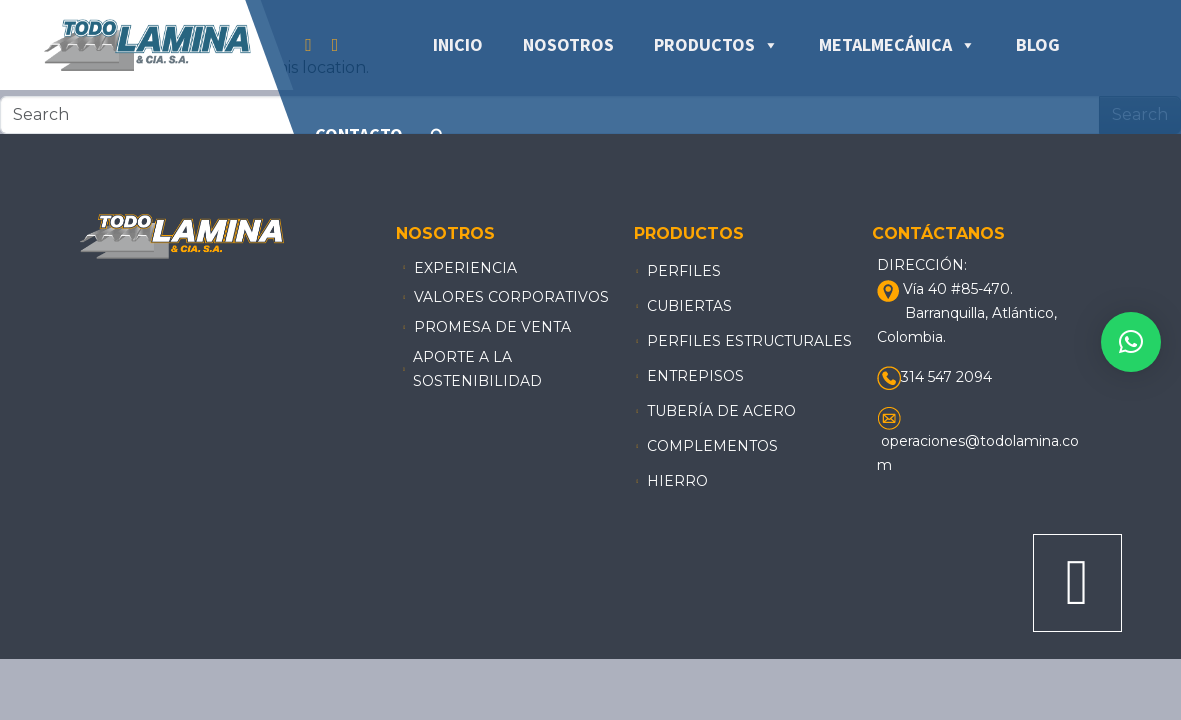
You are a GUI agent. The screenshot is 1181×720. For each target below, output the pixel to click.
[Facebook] (308, 45)
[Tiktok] (358, 45)
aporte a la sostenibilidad (477, 369)
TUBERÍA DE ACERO (721, 411)
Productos (716, 45)
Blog (1038, 44)
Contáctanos (938, 233)
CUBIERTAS (689, 306)
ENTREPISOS (695, 376)
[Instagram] (335, 45)
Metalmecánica (897, 45)
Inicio (458, 44)
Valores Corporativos (511, 297)
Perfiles (684, 271)
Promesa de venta (492, 327)
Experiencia (465, 268)
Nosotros (568, 44)
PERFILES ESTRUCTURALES (749, 341)
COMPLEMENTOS (712, 446)
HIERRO (677, 481)
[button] (1131, 342)
